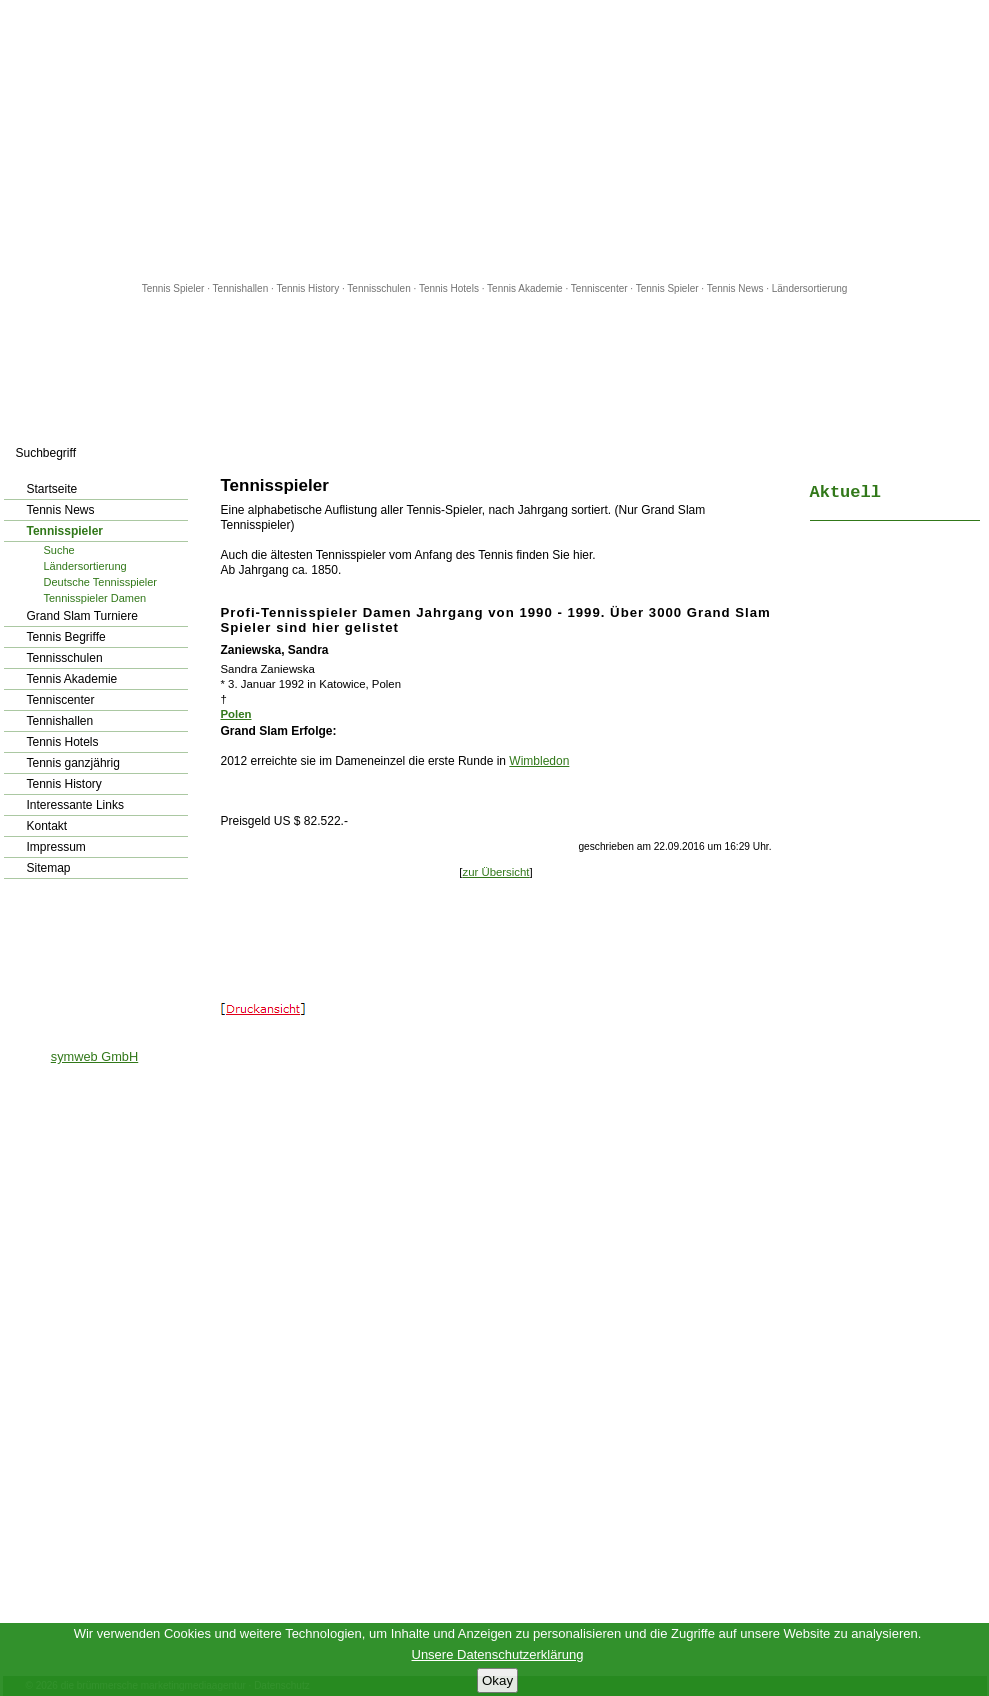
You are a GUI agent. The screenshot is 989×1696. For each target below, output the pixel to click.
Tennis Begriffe (66, 637)
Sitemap (49, 868)
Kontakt (47, 826)
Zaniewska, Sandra (275, 650)
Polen (236, 714)
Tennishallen (242, 288)
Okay (497, 1680)
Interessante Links (75, 805)
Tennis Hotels (450, 288)
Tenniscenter (599, 288)
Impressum (56, 847)
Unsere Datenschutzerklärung (498, 1654)
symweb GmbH (94, 1056)
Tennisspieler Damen (95, 598)
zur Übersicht (495, 872)
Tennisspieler (65, 531)
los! (189, 453)
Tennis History (307, 288)
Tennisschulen (378, 288)
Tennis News (735, 288)
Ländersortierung (810, 288)
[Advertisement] (495, 140)
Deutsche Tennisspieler (101, 582)
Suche (59, 550)
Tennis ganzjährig (73, 763)
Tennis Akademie (526, 288)
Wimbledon (539, 761)
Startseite (52, 489)
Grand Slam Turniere (82, 616)
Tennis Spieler (173, 288)
